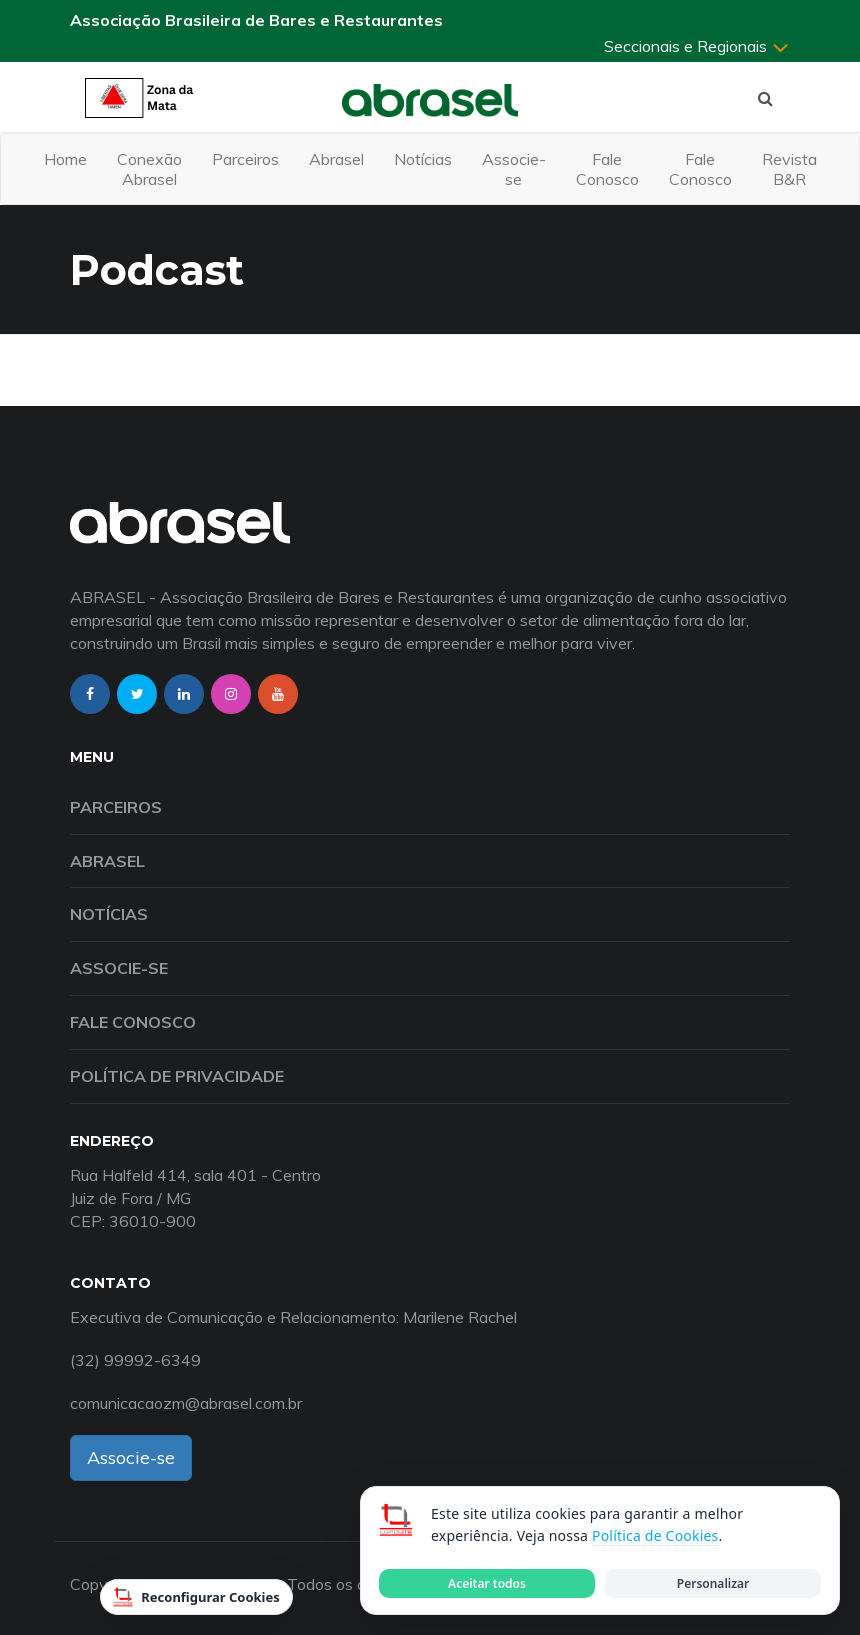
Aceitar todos (487, 1583)
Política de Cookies (655, 1535)
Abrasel (336, 159)
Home (65, 159)
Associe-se (514, 169)
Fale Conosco (607, 169)
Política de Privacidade (177, 1076)
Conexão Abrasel (149, 169)
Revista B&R (789, 169)
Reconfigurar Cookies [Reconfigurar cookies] (196, 1597)
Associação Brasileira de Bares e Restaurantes (256, 20)
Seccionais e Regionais (697, 46)
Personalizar (713, 1583)
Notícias (423, 159)
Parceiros (245, 159)
